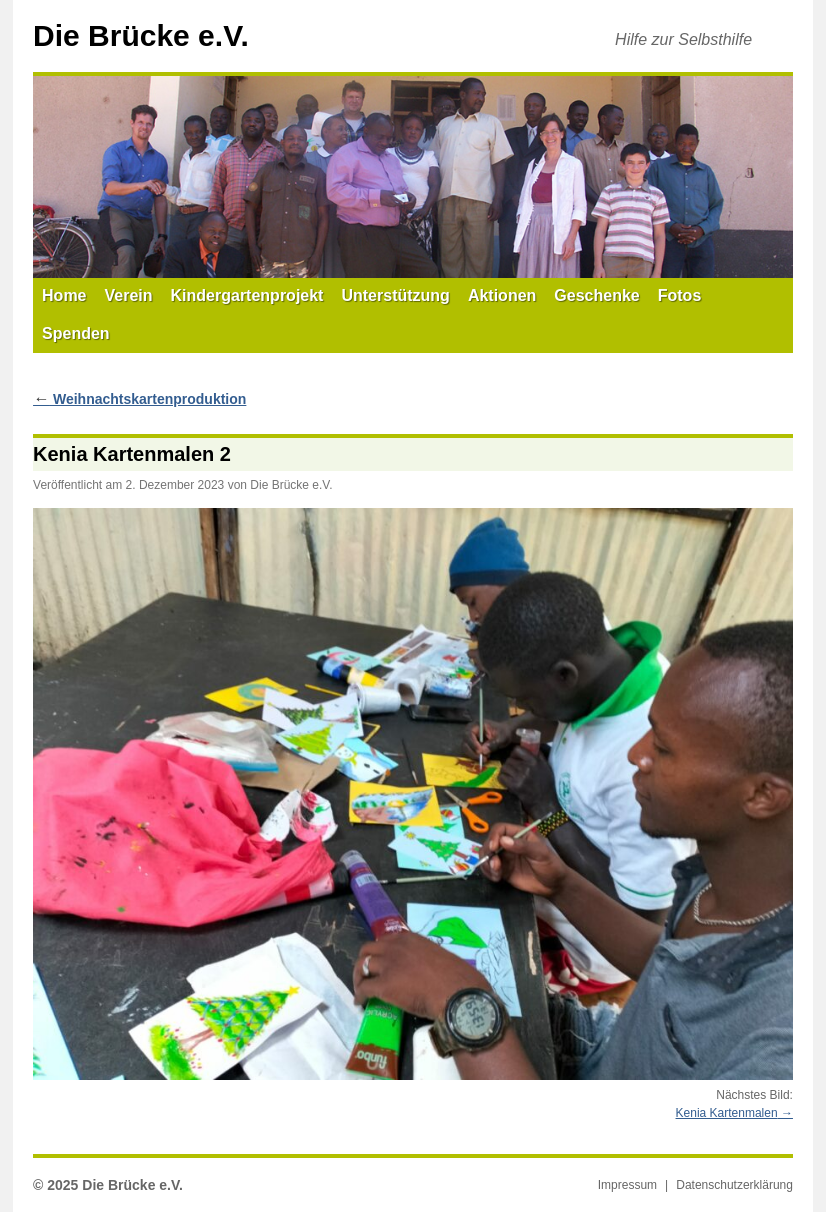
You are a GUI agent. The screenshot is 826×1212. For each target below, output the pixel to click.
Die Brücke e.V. (141, 35)
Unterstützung (395, 295)
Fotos (680, 295)
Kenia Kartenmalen (727, 1113)
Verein (129, 295)
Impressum (627, 1185)
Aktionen (502, 295)
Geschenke (596, 295)
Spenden (76, 333)
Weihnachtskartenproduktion (139, 399)
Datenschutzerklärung (734, 1185)
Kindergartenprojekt (247, 295)
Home (64, 295)
